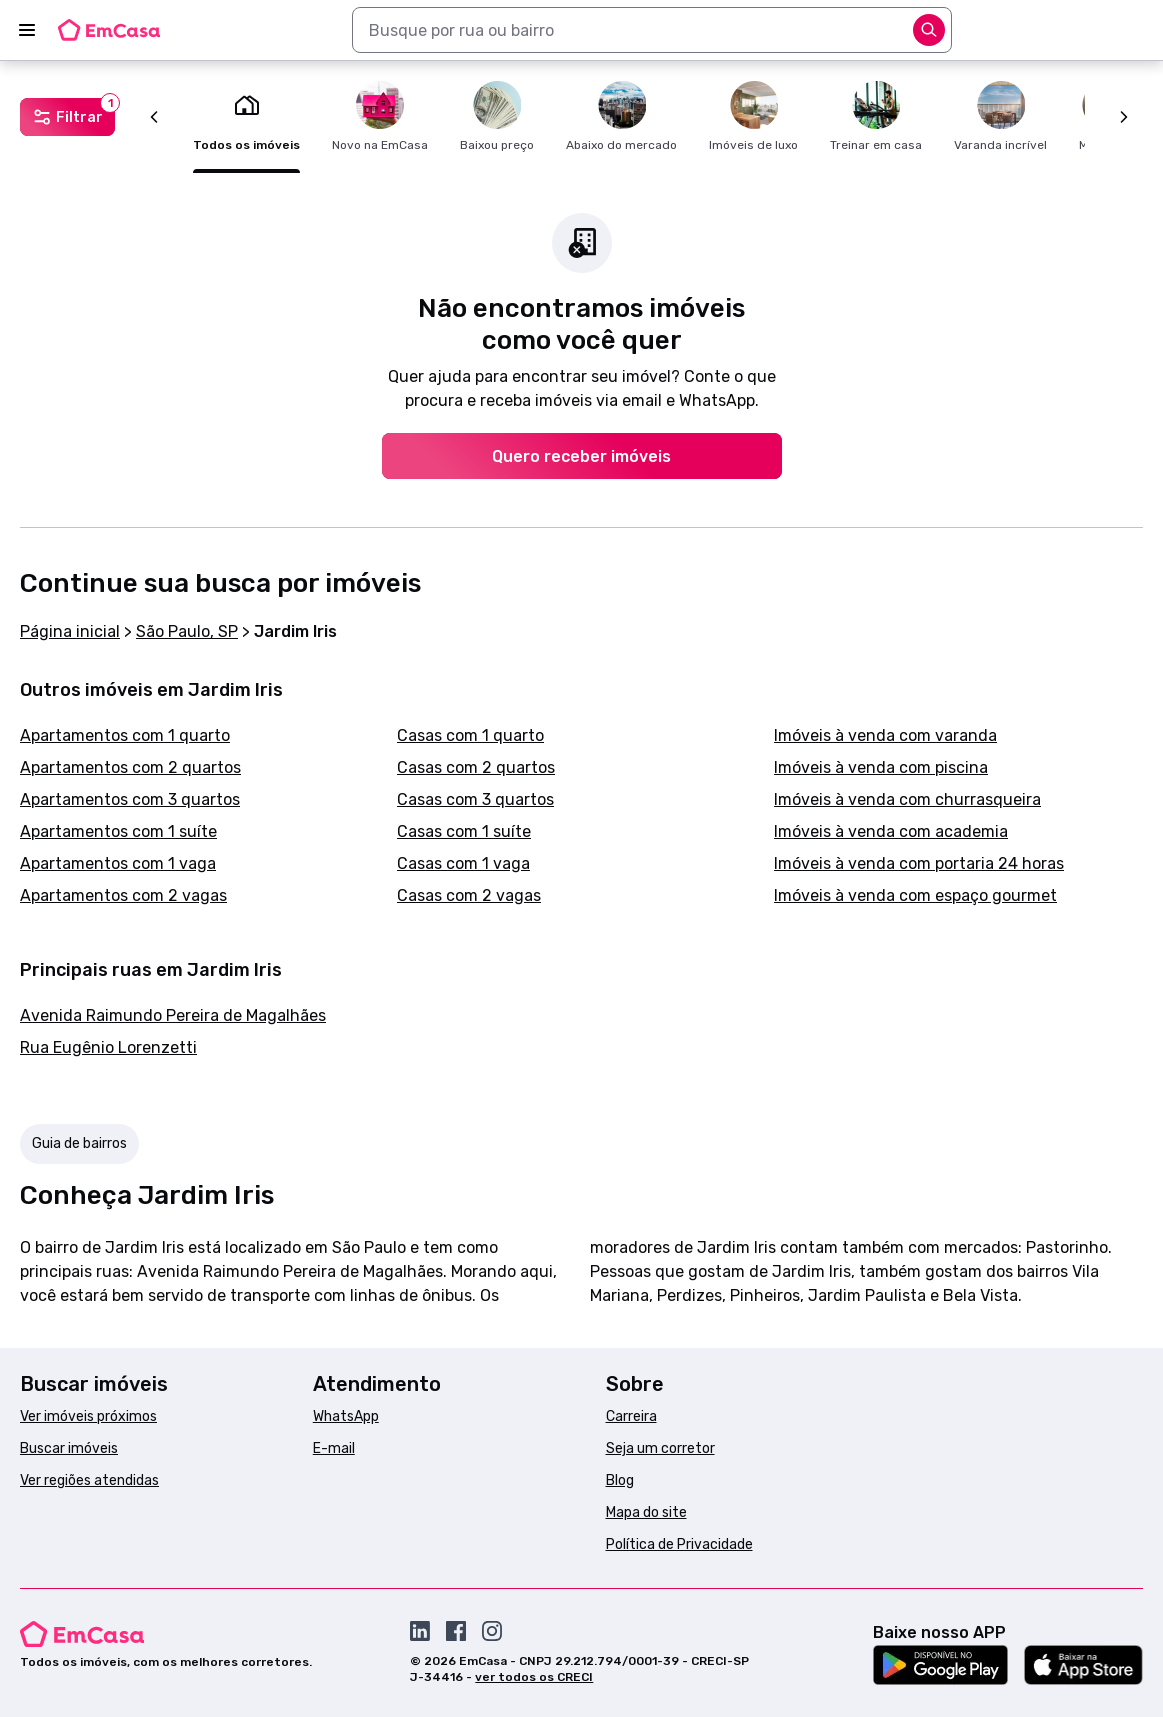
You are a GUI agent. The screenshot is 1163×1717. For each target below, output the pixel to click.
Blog (620, 1480)
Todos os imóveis (246, 116)
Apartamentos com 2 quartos (130, 767)
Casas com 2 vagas (469, 895)
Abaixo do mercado (621, 116)
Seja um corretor (660, 1448)
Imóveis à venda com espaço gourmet (915, 895)
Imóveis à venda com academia (891, 831)
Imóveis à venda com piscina (881, 767)
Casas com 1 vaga (463, 863)
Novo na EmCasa (380, 116)
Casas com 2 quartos (476, 767)
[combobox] (652, 30)
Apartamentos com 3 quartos (130, 799)
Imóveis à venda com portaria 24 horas (919, 863)
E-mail (334, 1448)
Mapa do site (646, 1512)
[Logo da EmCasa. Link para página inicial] (109, 30)
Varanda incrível (1000, 116)
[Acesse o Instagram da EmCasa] (492, 1631)
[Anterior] (154, 117)
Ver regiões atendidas (89, 1480)
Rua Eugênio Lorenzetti (108, 1047)
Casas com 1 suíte (464, 831)
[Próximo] (1124, 117)
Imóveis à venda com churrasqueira (907, 799)
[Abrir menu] (27, 30)
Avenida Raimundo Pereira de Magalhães (173, 1015)
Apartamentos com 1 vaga (118, 863)
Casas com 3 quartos (475, 799)
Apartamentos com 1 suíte (118, 831)
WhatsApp (346, 1416)
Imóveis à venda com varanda (885, 735)
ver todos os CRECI (534, 1677)
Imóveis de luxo (753, 116)
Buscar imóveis (69, 1448)
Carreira (631, 1416)
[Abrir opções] (929, 30)
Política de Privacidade (679, 1544)
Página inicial (70, 631)
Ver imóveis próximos (88, 1416)
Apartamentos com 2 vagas (123, 895)
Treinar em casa (876, 116)
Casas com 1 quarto (470, 735)
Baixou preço (497, 116)
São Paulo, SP (187, 631)
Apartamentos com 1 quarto (125, 735)
